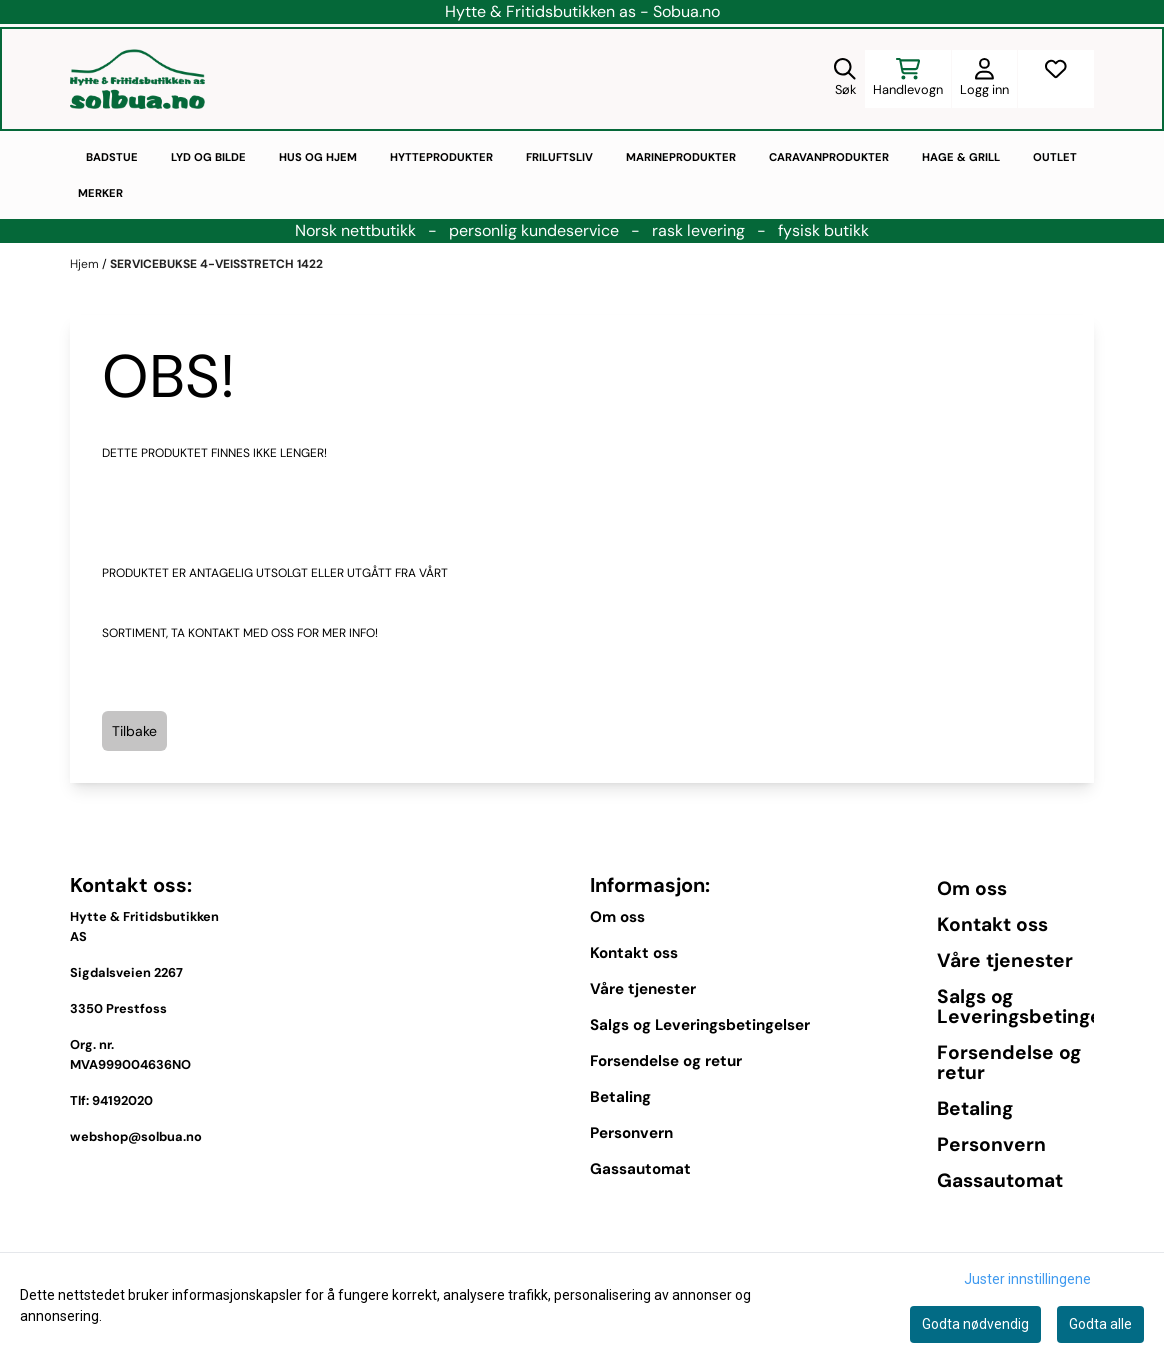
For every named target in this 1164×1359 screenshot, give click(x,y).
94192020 (122, 1100)
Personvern (631, 1133)
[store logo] (137, 79)
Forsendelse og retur (666, 1061)
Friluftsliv (559, 157)
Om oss (617, 917)
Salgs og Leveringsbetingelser (700, 1025)
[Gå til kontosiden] (984, 79)
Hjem (86, 264)
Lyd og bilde (208, 157)
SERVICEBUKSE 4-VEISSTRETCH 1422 (216, 264)
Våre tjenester (643, 989)
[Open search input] (845, 79)
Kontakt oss (634, 953)
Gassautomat (640, 1169)
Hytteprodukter (441, 157)
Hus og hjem (318, 157)
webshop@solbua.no (136, 1136)
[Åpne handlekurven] (908, 79)
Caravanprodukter (829, 157)
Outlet (1055, 157)
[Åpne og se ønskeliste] (1056, 79)
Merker (100, 193)
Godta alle (1100, 1324)
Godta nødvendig (975, 1324)
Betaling (620, 1097)
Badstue (112, 157)
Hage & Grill (961, 157)
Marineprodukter (681, 157)
